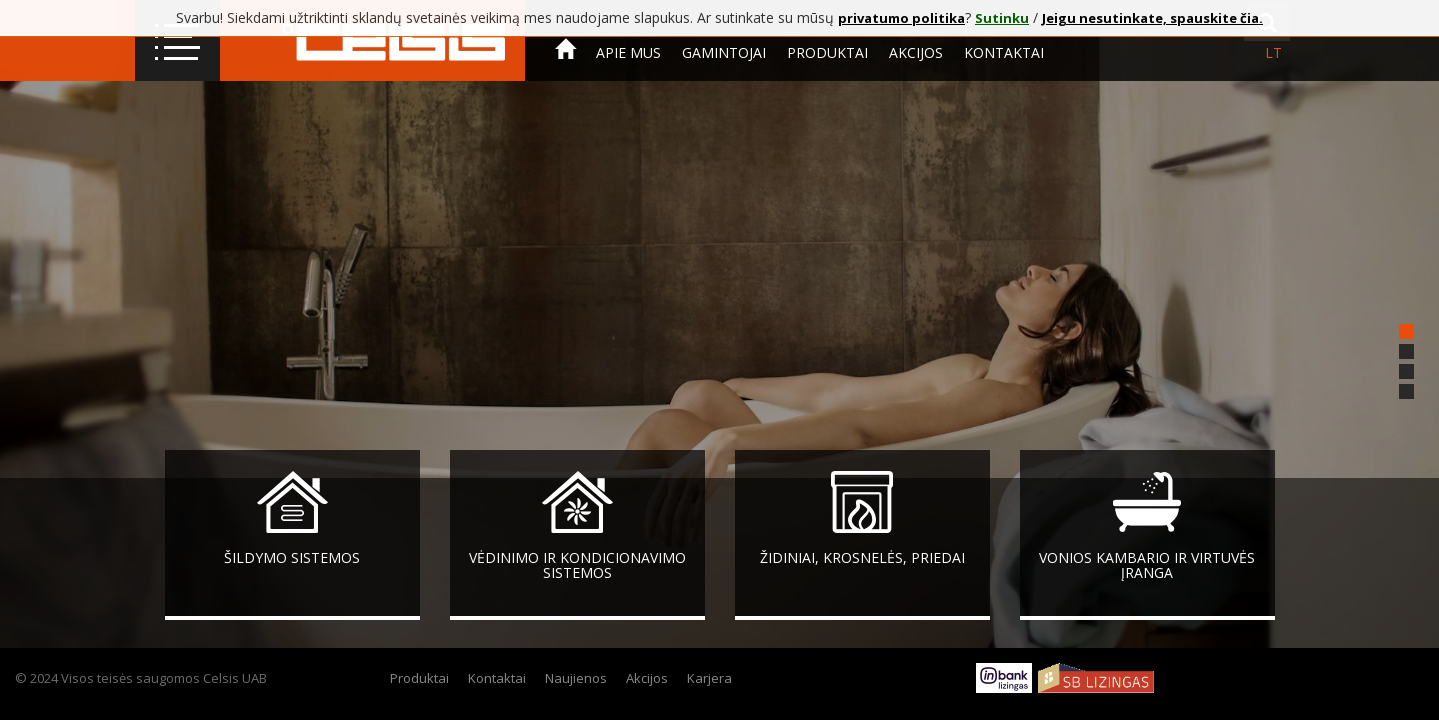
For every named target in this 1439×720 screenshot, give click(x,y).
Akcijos (916, 52)
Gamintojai (724, 52)
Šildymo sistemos (292, 557)
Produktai (827, 52)
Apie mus (628, 52)
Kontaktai (1004, 52)
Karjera (709, 678)
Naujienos (576, 678)
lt (1273, 52)
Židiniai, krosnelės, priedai (862, 557)
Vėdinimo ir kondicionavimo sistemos (577, 565)
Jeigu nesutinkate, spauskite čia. (1152, 18)
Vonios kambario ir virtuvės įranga (1147, 565)
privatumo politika (901, 18)
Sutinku (1002, 18)
